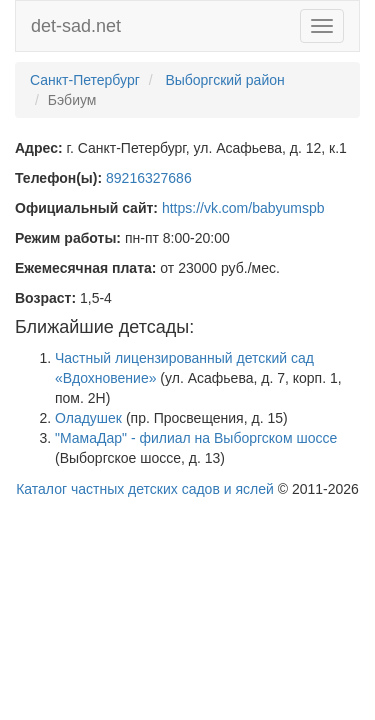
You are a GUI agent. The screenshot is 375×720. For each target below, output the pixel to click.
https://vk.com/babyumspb (243, 208)
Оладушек (88, 418)
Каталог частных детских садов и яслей (145, 489)
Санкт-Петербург (85, 80)
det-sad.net (76, 26)
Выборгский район (224, 80)
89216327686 (149, 178)
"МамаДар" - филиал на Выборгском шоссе (196, 438)
